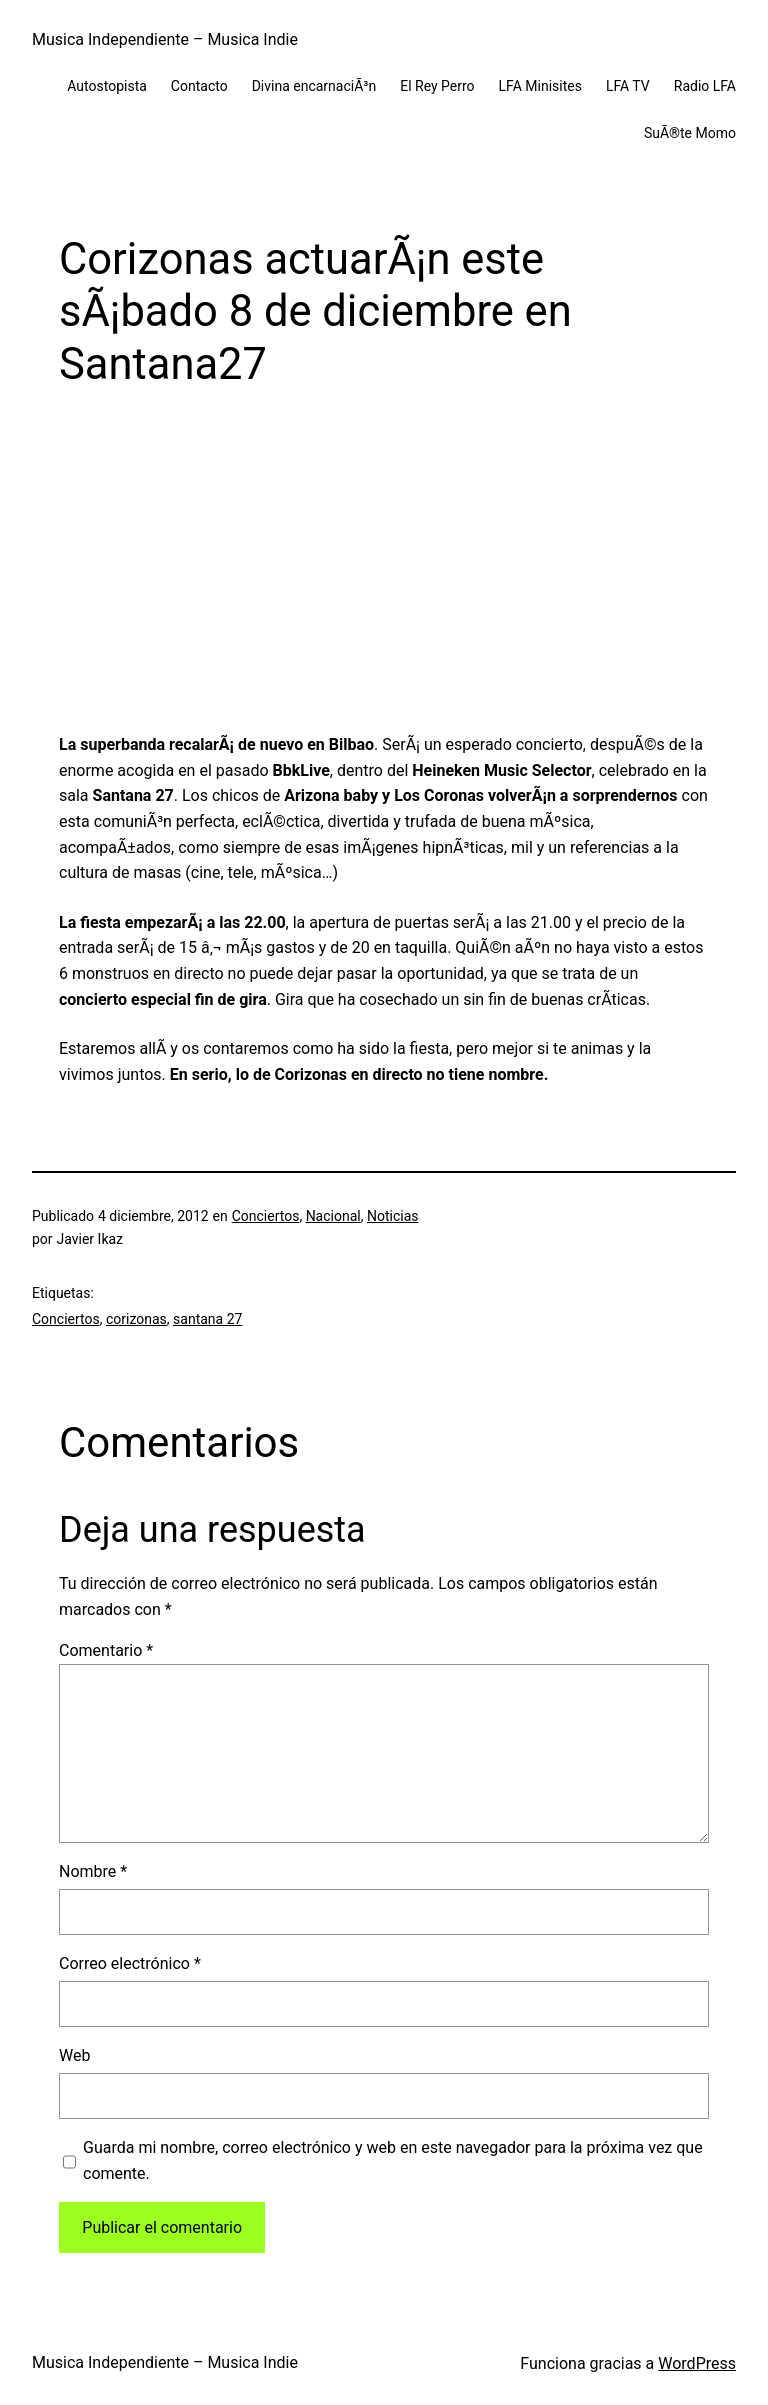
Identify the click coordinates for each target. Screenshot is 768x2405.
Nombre (93, 1871)
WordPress (697, 2363)
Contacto (199, 86)
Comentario (106, 1650)
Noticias (393, 1216)
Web (74, 2055)
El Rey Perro (437, 86)
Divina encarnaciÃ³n (314, 86)
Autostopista (107, 86)
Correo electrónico (130, 1963)
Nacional (333, 1216)
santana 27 (207, 1319)
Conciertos (266, 1216)
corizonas (136, 1319)
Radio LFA (705, 86)
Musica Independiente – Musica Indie (165, 39)
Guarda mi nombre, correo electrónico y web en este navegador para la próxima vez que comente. (393, 2160)
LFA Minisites (540, 86)
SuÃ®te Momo (690, 133)
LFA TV (628, 86)
